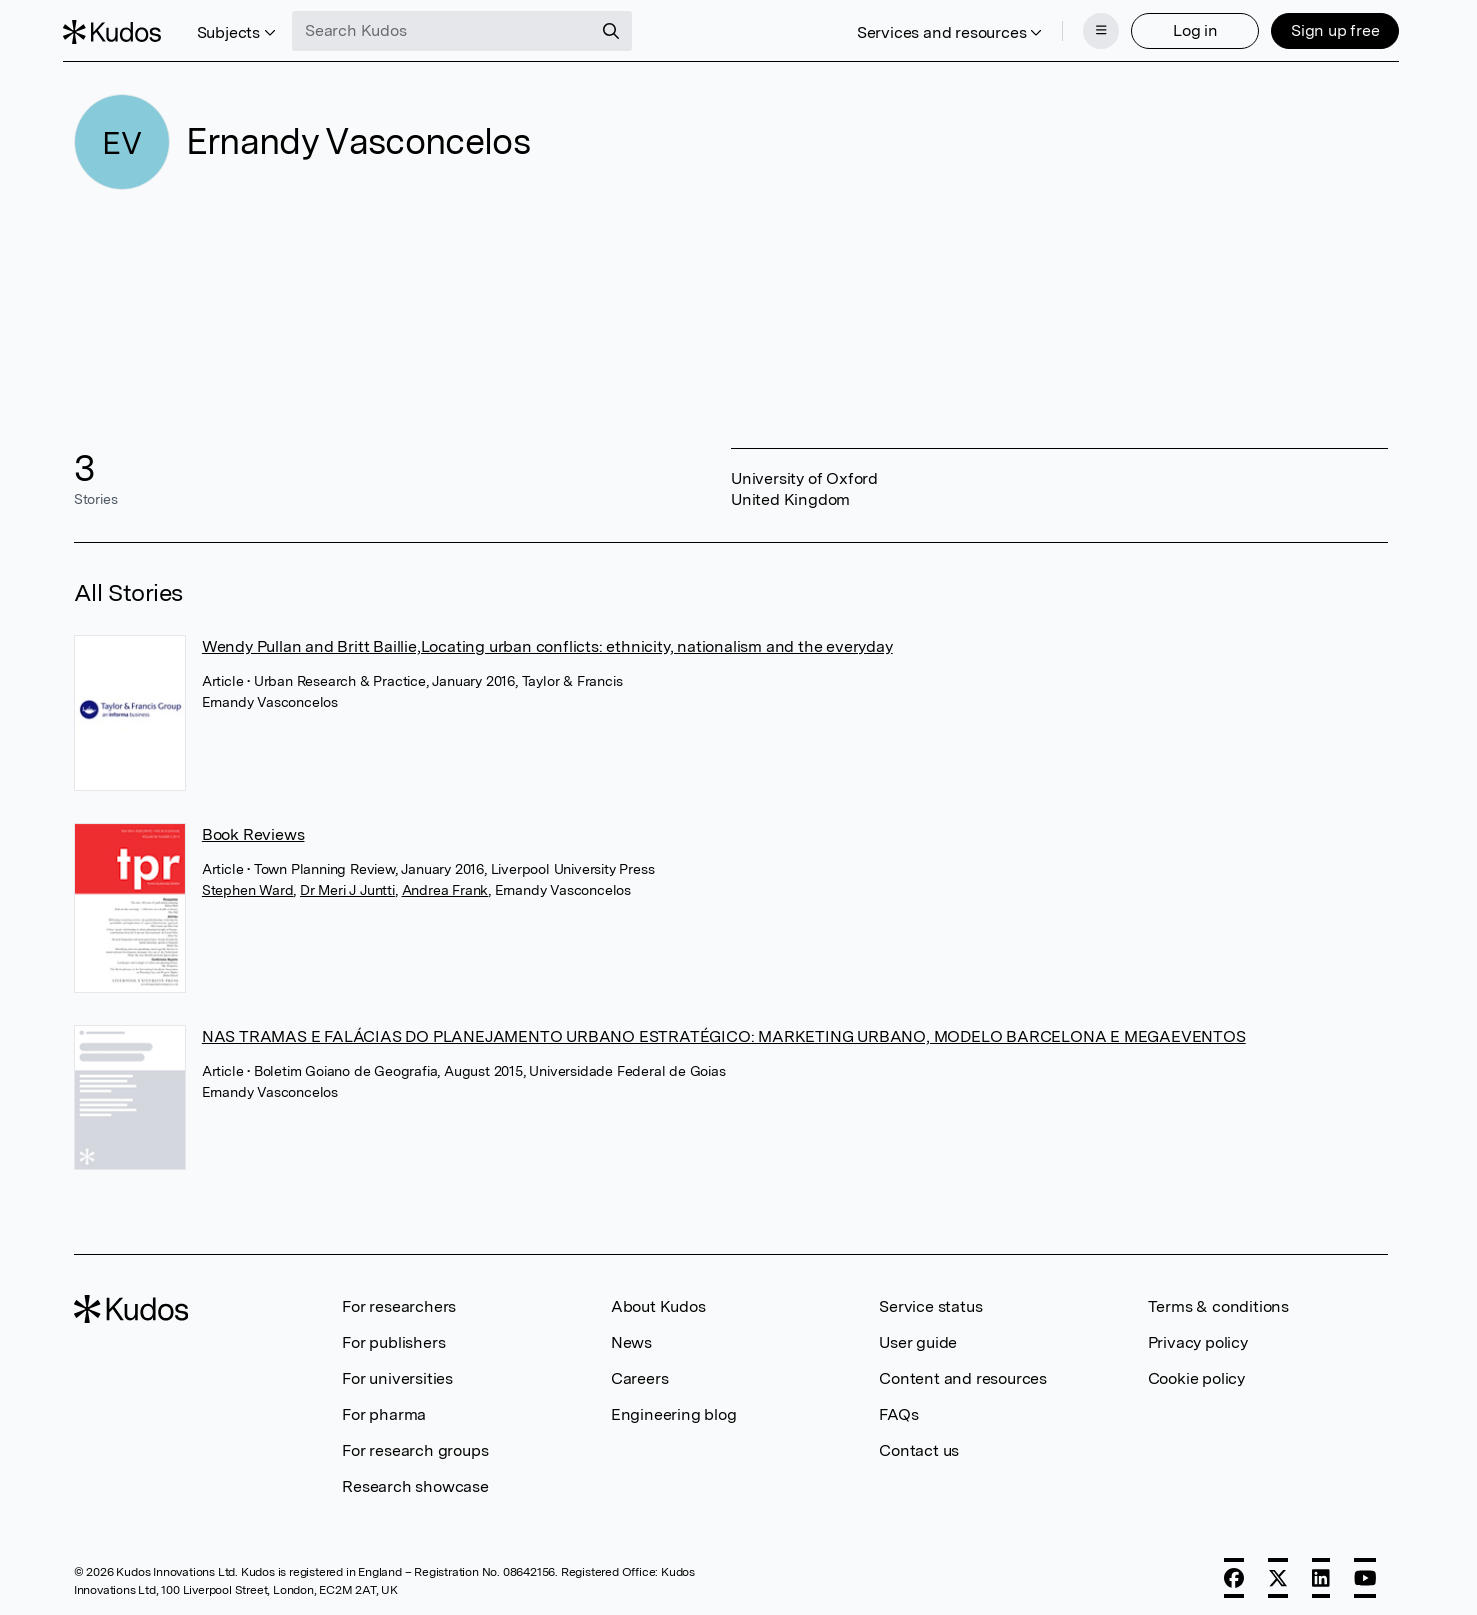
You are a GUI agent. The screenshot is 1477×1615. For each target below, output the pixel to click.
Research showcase (415, 1480)
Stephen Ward (248, 884)
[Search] (622, 28)
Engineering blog (674, 1408)
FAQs (898, 1408)
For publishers (393, 1336)
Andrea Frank (445, 884)
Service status (930, 1300)
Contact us (919, 1444)
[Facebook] (1234, 1572)
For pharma (384, 1408)
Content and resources (963, 1372)
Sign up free (1324, 27)
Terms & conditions (1218, 1300)
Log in (1184, 27)
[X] (1278, 1572)
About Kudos (658, 1300)
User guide (918, 1336)
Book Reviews (253, 828)
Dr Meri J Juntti (347, 884)
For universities (397, 1372)
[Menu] (1090, 28)
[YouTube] (1365, 1572)
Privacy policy (1198, 1336)
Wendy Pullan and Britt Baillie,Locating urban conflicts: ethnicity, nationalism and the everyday (547, 640)
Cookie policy (1196, 1372)
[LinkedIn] (1321, 1572)
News (631, 1336)
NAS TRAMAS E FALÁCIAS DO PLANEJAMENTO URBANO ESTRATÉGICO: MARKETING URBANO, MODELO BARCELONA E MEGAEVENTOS (724, 1030)
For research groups (415, 1444)
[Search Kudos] (453, 28)
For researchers (399, 1300)
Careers (640, 1372)
